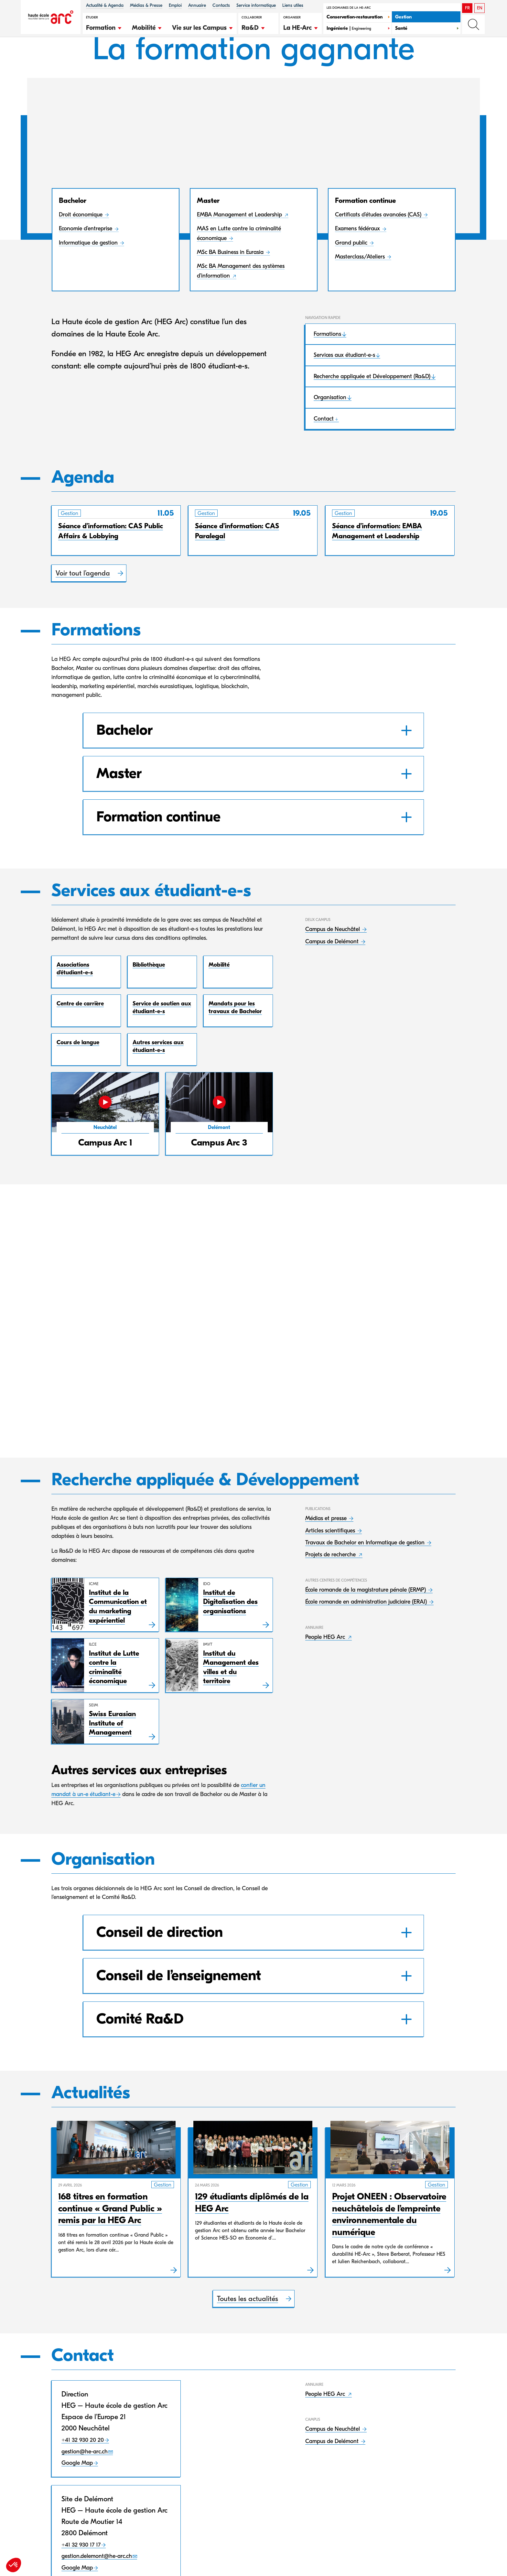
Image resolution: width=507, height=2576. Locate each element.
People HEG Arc (326, 1668)
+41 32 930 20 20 (82, 2472)
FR (467, 8)
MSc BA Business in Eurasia (231, 282)
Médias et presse (326, 1550)
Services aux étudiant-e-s (344, 385)
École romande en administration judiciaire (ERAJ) (366, 1633)
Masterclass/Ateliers (360, 287)
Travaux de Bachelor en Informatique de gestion (365, 1574)
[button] (104, 27)
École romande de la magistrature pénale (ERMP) (366, 1621)
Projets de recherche (331, 1586)
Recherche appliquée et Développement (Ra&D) (372, 406)
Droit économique (81, 245)
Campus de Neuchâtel (333, 959)
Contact (324, 448)
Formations (327, 364)
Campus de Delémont (332, 971)
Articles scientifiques (331, 1562)
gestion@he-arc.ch (84, 2483)
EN (479, 8)
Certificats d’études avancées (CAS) (379, 245)
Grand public (352, 273)
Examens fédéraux (358, 259)
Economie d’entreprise (86, 259)
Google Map (77, 2494)
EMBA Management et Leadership (240, 245)
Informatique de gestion (89, 273)
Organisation (330, 427)
